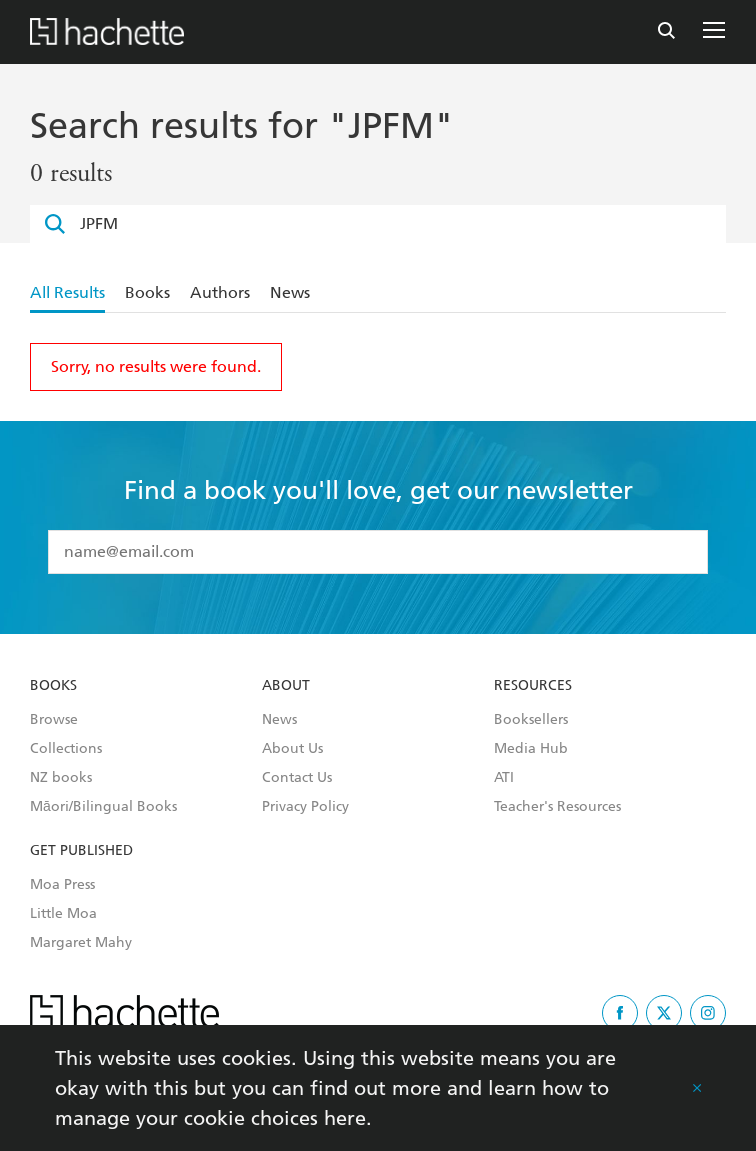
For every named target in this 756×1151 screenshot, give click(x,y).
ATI (504, 778)
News (290, 292)
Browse (54, 720)
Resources (533, 686)
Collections (66, 749)
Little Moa (63, 914)
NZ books (61, 778)
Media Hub (531, 749)
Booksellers (531, 720)
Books (147, 292)
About (286, 686)
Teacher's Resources (557, 807)
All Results (67, 292)
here (345, 1118)
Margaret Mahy (81, 943)
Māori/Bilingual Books (103, 807)
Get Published (81, 851)
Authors (220, 292)
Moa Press (62, 885)
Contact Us (297, 778)
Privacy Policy (305, 807)
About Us (292, 749)
